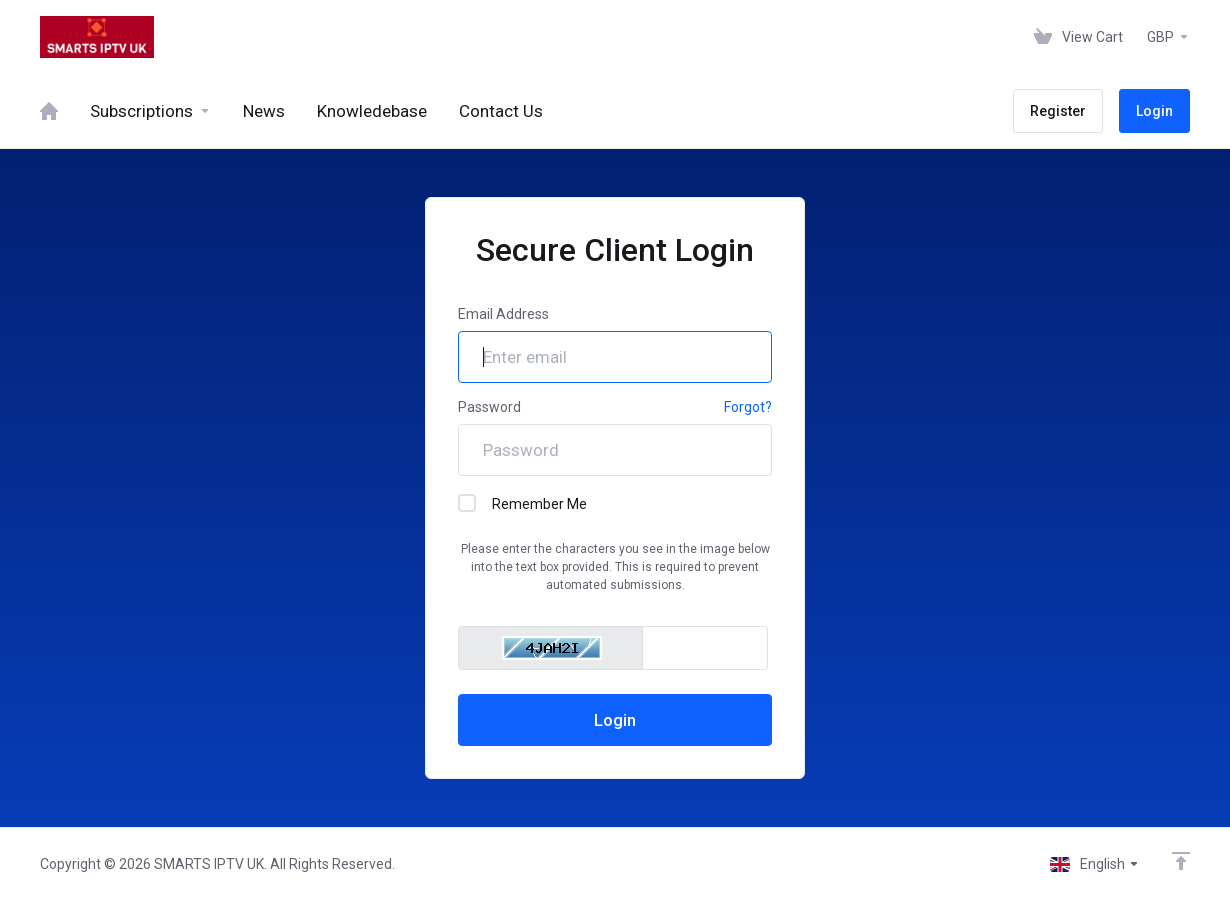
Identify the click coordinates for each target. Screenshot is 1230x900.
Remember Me (522, 503)
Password (489, 407)
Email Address (503, 314)
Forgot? (748, 407)
